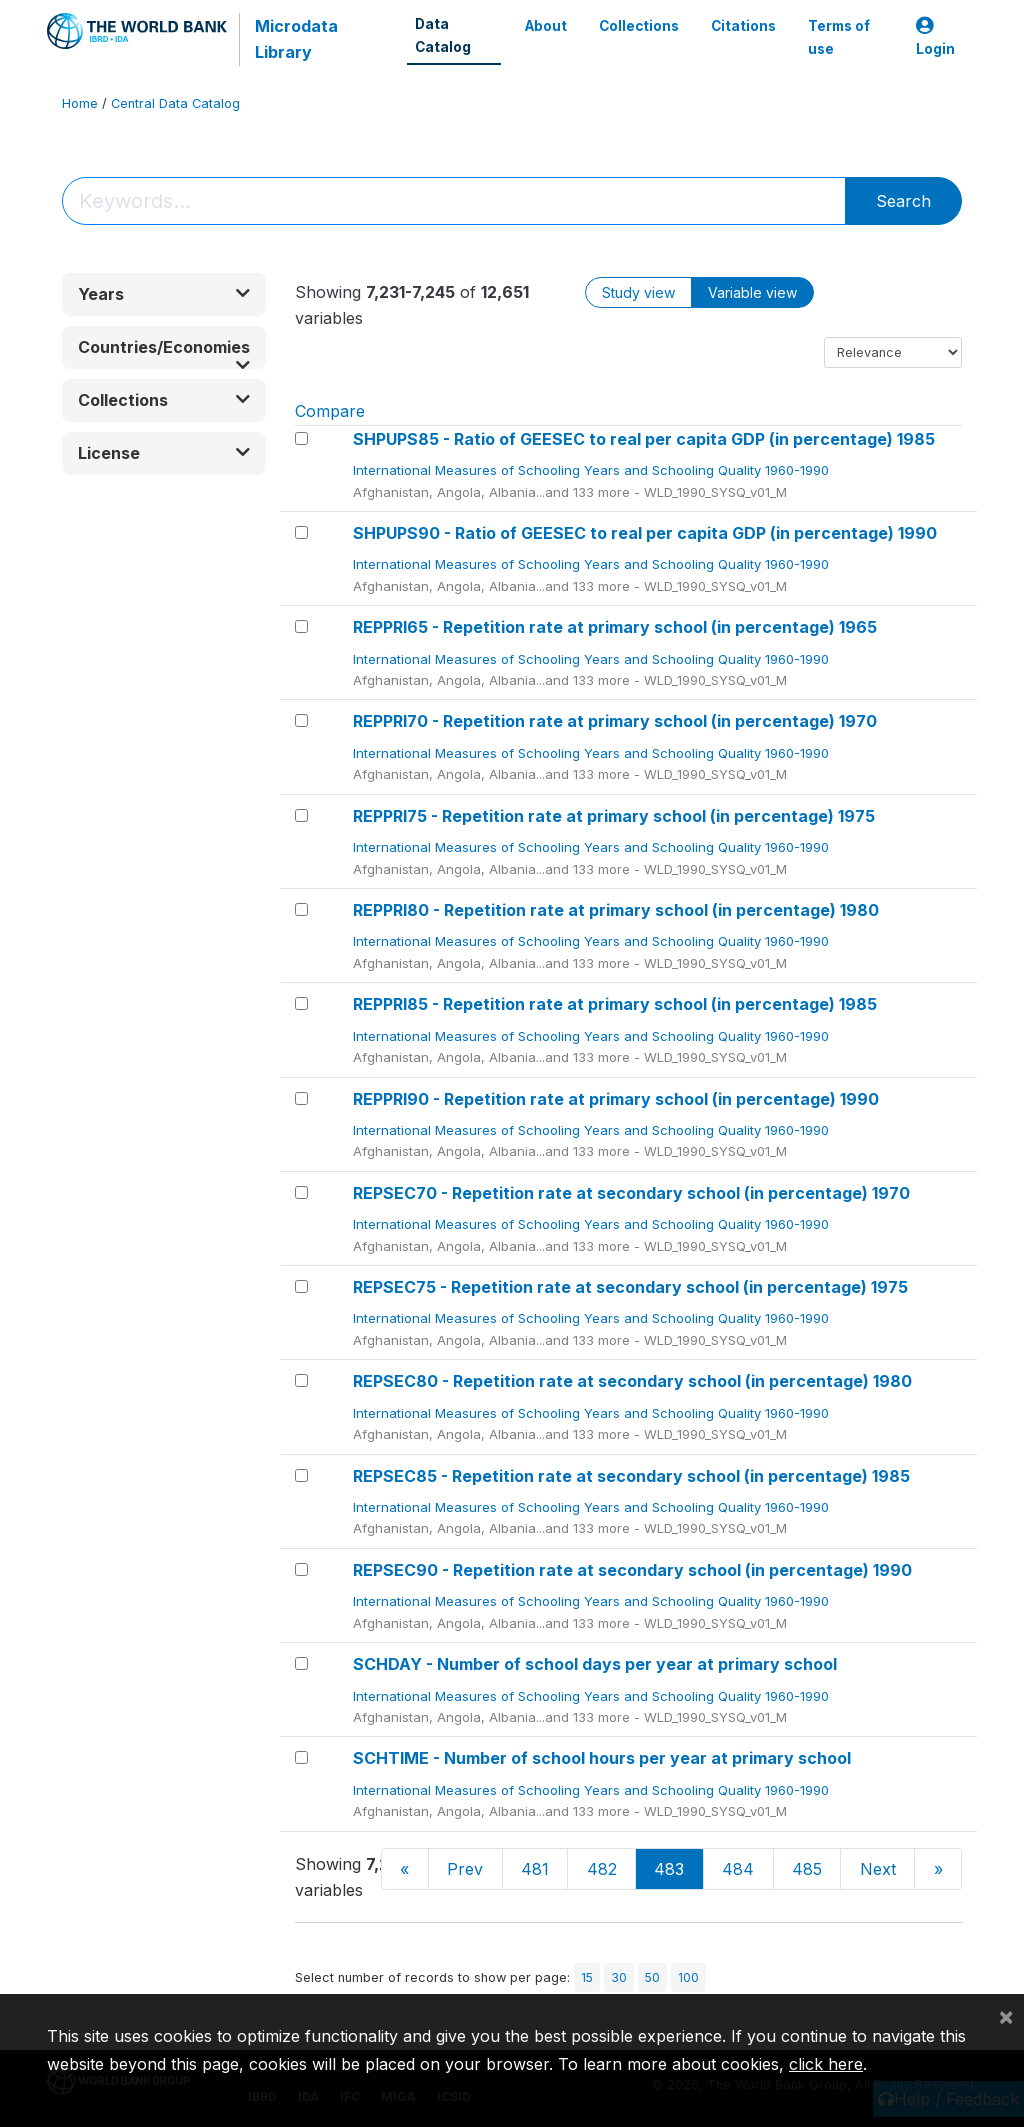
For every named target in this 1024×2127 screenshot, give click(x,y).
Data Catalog (443, 35)
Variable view (752, 292)
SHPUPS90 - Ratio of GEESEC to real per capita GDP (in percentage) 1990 (645, 533)
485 (807, 1869)
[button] (164, 294)
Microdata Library (296, 39)
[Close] (1006, 2016)
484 (738, 1869)
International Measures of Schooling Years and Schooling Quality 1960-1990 (593, 470)
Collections (639, 26)
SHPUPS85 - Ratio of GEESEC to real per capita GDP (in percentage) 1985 (644, 439)
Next (878, 1869)
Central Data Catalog (175, 103)
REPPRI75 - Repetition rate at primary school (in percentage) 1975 (614, 816)
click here (826, 2064)
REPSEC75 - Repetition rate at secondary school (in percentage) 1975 (630, 1287)
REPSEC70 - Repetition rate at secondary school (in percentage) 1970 (631, 1193)
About (546, 26)
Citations (743, 26)
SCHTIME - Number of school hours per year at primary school (602, 1758)
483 (669, 1869)
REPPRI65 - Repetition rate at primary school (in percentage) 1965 (615, 627)
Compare (330, 411)
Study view (638, 292)
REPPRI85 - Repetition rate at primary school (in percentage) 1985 (615, 1004)
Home (80, 103)
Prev (465, 1869)
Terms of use (839, 37)
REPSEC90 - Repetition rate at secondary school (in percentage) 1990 (632, 1570)
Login (935, 37)
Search (903, 201)
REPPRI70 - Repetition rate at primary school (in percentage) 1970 (615, 721)
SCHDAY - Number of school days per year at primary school (595, 1664)
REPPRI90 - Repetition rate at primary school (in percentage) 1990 (616, 1099)
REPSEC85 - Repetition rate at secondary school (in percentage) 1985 (631, 1476)
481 (535, 1869)
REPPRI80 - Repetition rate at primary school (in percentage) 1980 (616, 910)
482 (602, 1869)
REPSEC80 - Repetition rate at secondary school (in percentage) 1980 (632, 1381)
